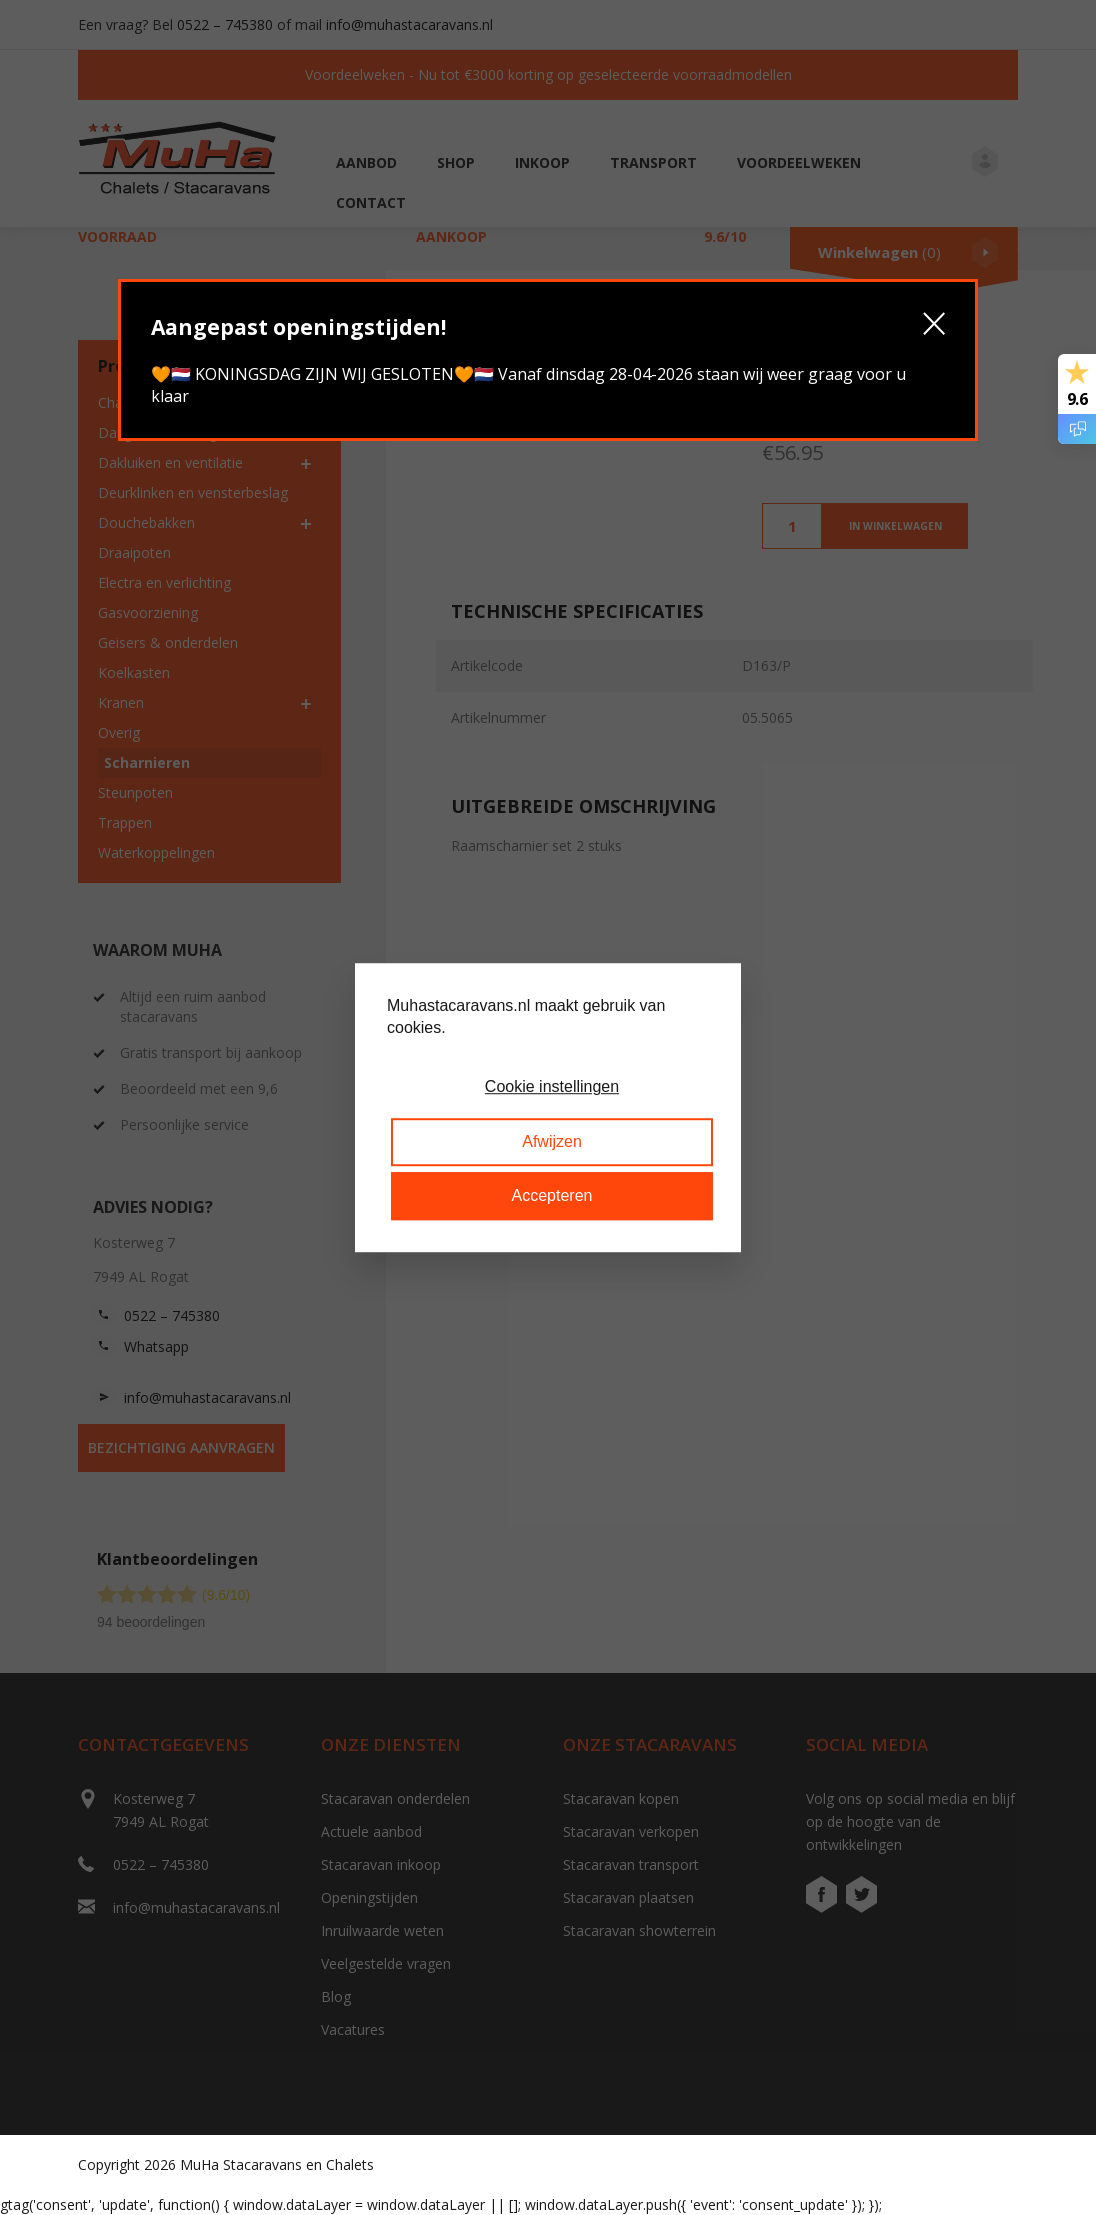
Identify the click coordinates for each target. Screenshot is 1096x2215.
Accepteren (552, 1195)
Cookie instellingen (552, 1087)
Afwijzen (552, 1141)
